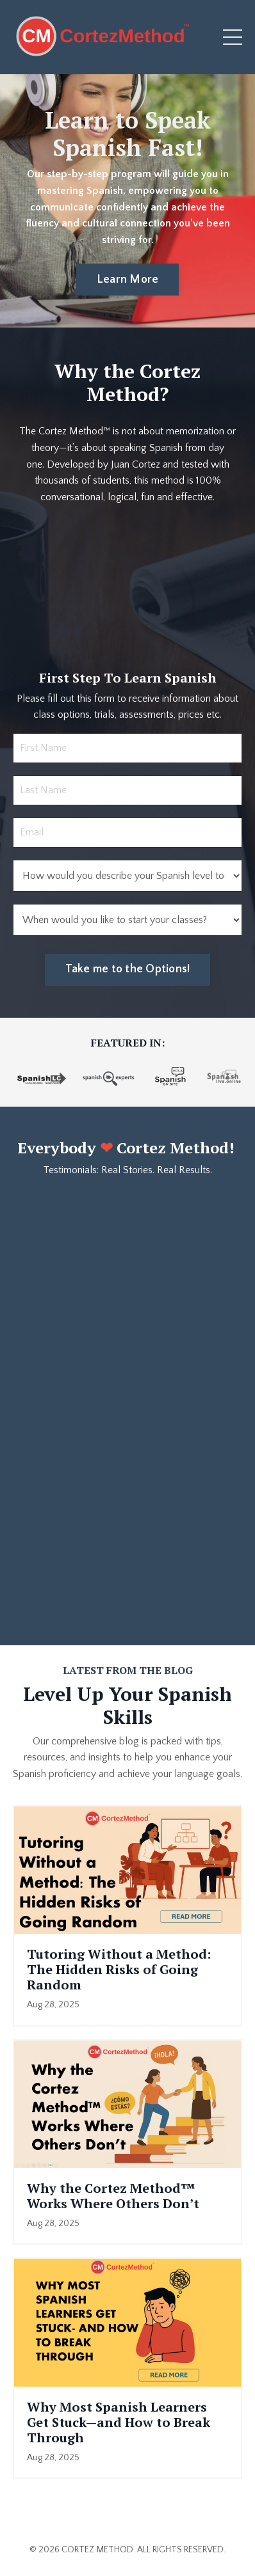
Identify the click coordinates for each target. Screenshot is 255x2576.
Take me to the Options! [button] (127, 969)
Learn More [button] (128, 279)
